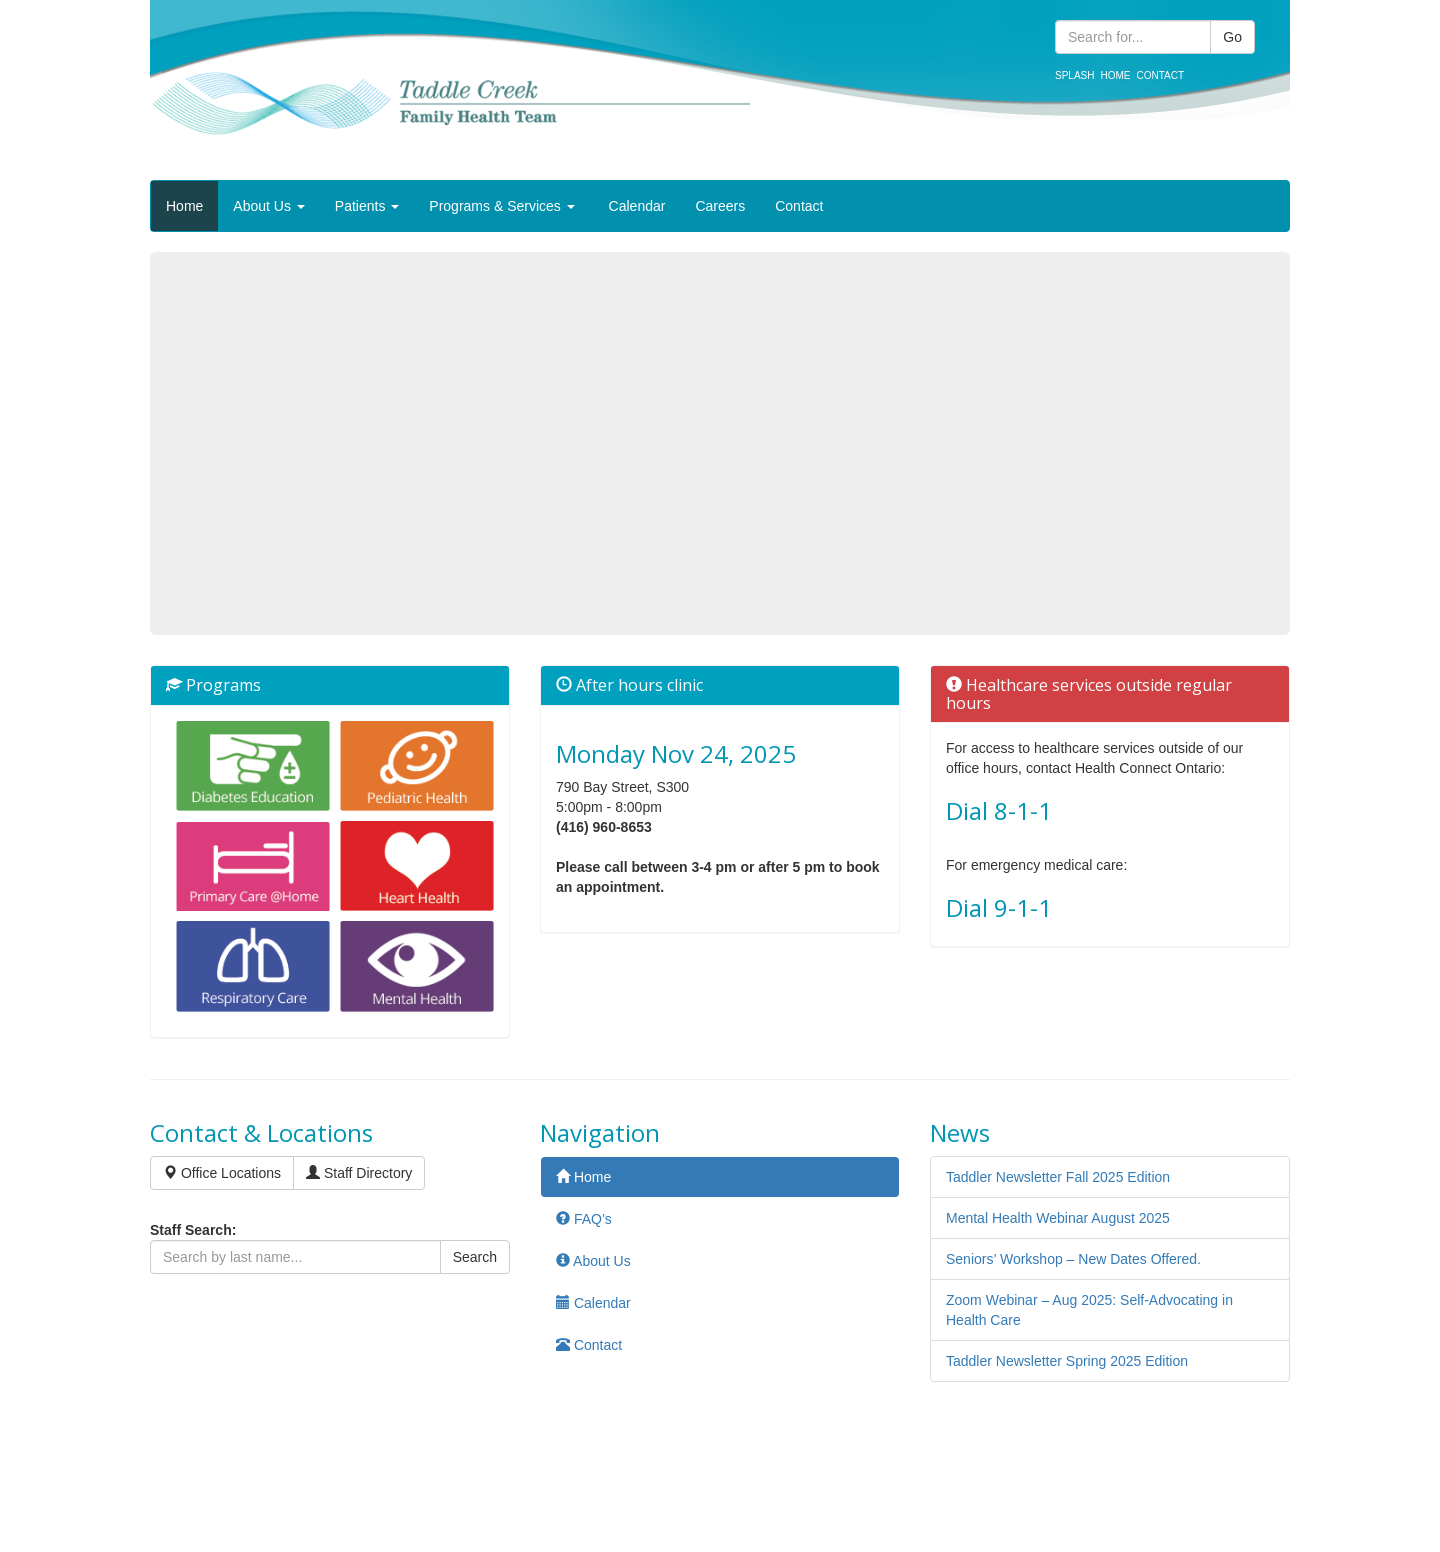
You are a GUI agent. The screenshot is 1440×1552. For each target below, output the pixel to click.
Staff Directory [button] (359, 1173)
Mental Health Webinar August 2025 (1058, 1218)
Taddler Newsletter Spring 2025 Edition (1067, 1361)
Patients (367, 206)
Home (1115, 75)
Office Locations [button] (222, 1173)
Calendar (635, 206)
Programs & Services (501, 206)
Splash (1074, 75)
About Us (268, 206)
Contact (1160, 75)
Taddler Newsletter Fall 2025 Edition (1058, 1177)
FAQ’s (584, 1219)
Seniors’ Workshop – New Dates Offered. (1073, 1259)
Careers (720, 206)
